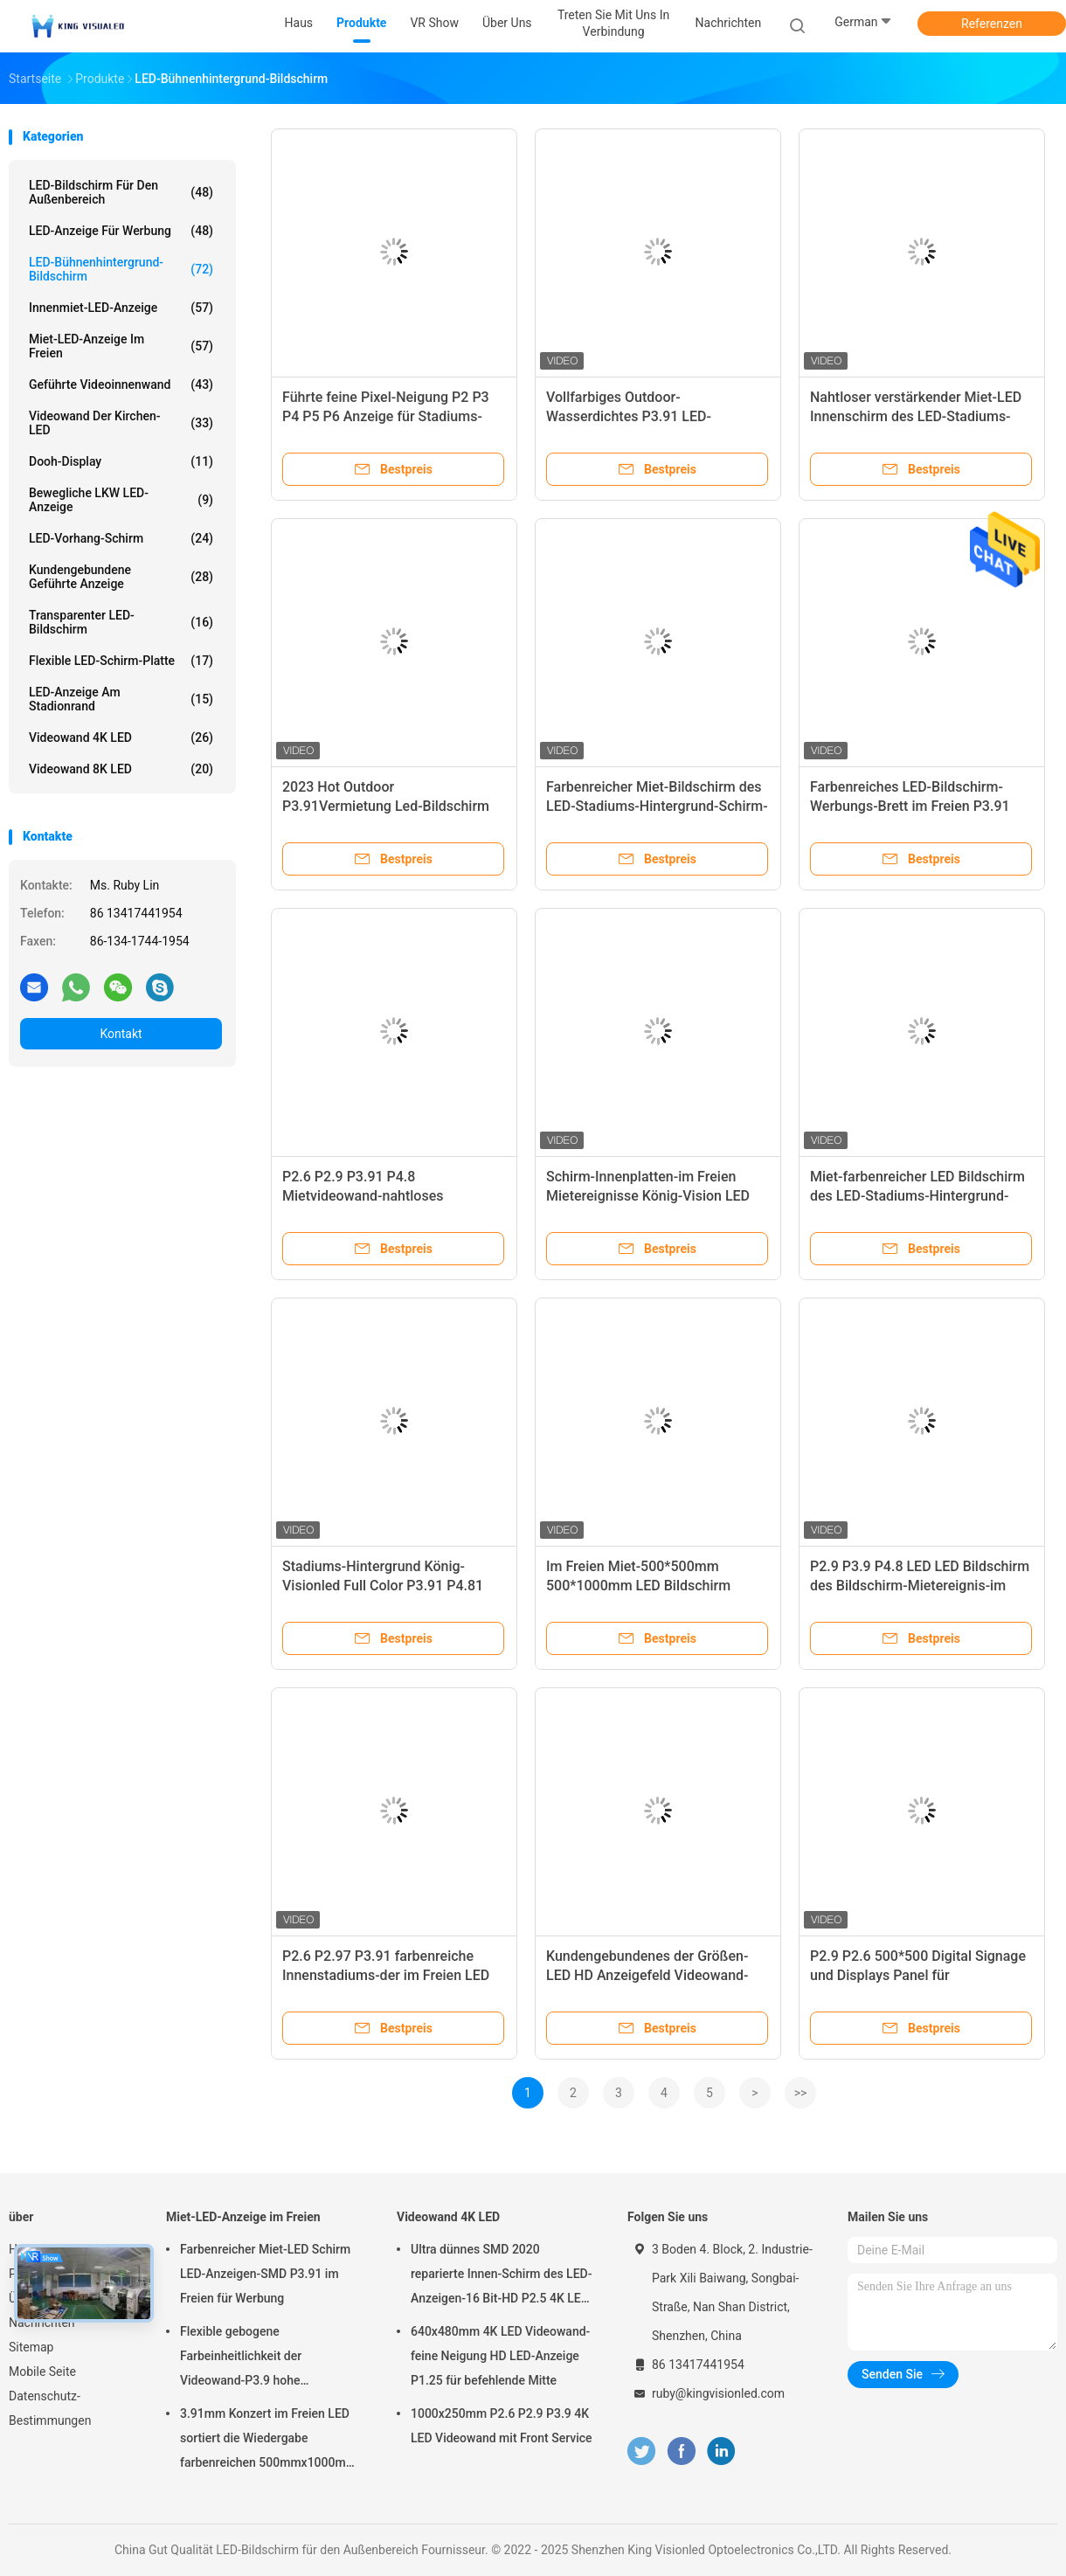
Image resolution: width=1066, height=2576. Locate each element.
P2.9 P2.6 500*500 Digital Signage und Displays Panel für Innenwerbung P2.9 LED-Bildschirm (920, 1975)
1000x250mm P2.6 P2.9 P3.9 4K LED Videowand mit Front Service (501, 2425)
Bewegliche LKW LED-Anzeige (121, 500)
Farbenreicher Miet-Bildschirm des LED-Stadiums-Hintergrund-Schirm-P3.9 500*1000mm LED (657, 806)
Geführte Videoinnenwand (121, 384)
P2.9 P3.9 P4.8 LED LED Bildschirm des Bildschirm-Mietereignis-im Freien (919, 1585)
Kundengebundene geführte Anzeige (121, 577)
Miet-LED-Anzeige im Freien (121, 346)
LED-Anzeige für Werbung (121, 230)
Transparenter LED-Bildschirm (121, 622)
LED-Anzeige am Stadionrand (121, 699)
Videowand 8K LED (121, 769)
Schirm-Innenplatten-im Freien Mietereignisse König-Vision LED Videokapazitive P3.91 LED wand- (650, 1195)
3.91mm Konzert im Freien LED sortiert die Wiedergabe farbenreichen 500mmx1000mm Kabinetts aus (268, 2440)
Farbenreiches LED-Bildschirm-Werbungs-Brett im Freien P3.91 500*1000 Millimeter (910, 806)
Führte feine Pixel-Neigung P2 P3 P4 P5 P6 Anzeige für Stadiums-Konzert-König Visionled (385, 416)
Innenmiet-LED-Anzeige (121, 307)
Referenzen (991, 24)
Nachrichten (42, 2323)
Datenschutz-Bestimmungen (50, 2408)
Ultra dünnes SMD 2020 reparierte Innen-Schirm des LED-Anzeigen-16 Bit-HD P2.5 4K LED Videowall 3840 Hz (501, 2276)
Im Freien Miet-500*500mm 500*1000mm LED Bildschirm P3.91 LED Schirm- (638, 1585)
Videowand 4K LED (121, 737)
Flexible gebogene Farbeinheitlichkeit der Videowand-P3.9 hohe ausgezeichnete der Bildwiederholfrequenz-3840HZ (265, 2358)
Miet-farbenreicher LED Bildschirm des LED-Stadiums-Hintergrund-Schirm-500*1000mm (917, 1195)
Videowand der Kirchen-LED (121, 423)
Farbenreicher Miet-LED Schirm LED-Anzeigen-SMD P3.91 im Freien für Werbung (265, 2273)
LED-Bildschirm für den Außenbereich (121, 192)
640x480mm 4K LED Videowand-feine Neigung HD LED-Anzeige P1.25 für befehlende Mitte (500, 2355)
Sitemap (31, 2347)
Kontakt (121, 1034)
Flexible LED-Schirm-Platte (121, 660)
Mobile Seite (42, 2372)
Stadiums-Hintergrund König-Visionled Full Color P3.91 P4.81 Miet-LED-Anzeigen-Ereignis (382, 1585)
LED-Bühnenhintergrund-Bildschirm (121, 269)
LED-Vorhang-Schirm (121, 538)
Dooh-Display (121, 461)
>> (800, 2093)
